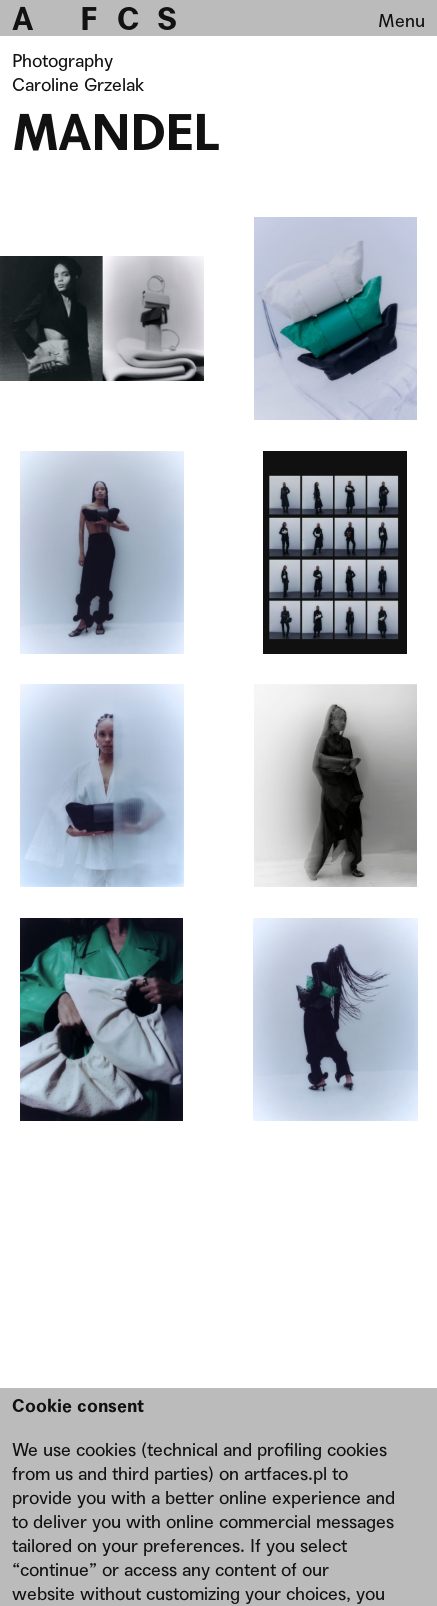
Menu (401, 20)
